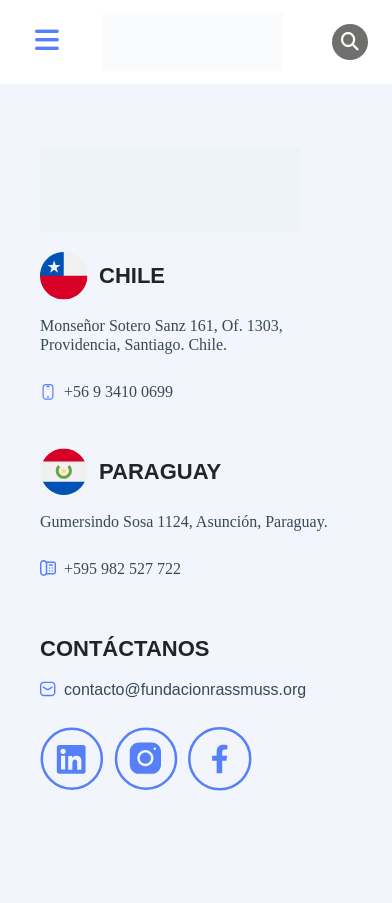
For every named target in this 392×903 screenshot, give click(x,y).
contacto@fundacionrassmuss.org (185, 689)
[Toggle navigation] (47, 42)
